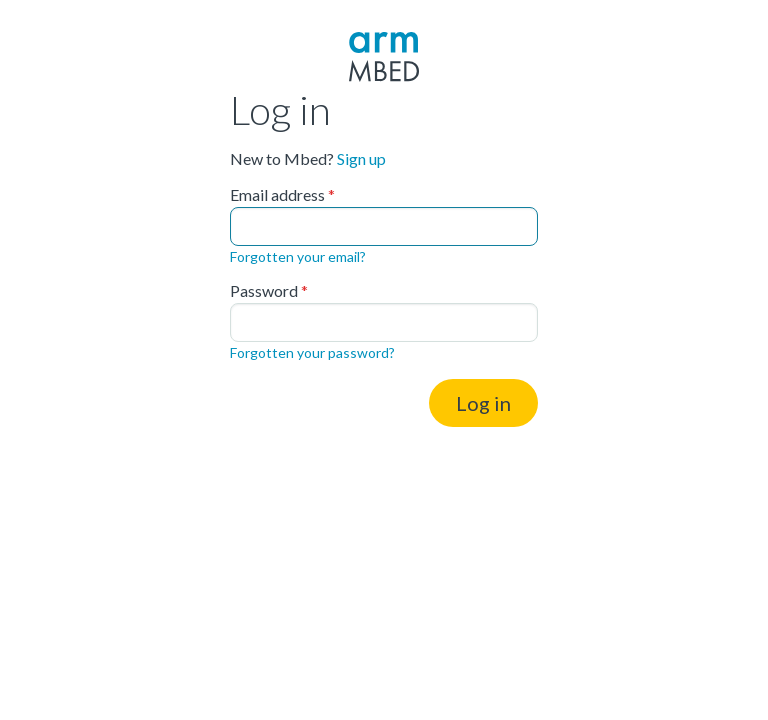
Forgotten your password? (312, 352)
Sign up (361, 158)
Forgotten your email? (298, 256)
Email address (277, 195)
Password (264, 291)
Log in (483, 403)
